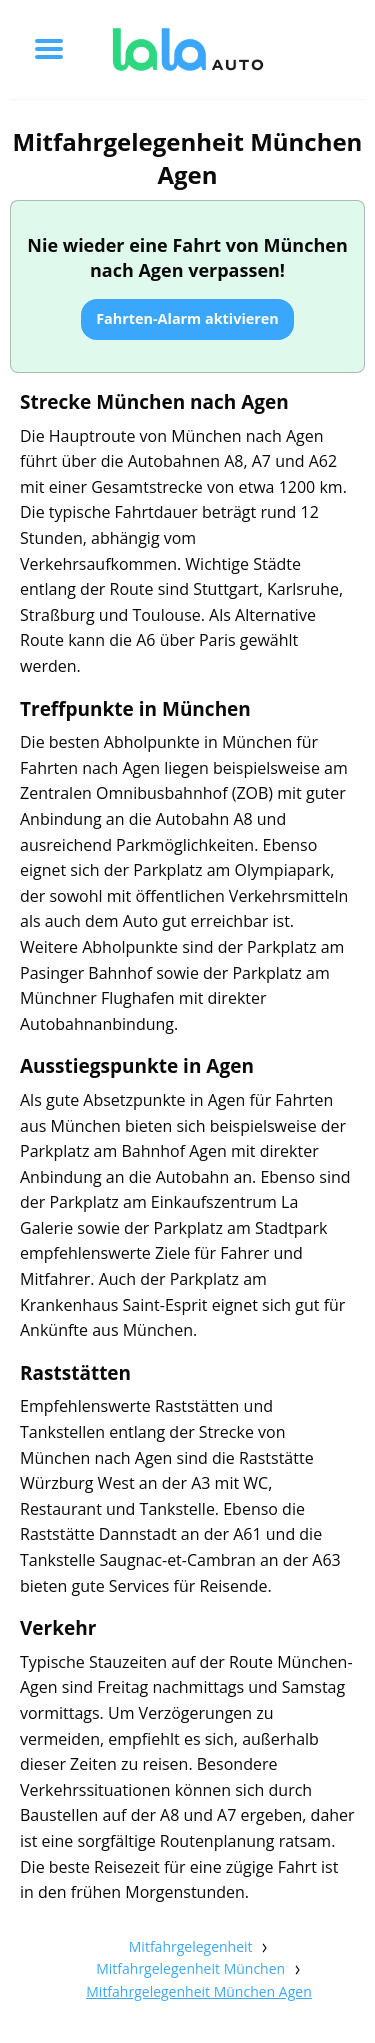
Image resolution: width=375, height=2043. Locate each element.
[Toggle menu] (49, 49)
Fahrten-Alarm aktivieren (187, 318)
